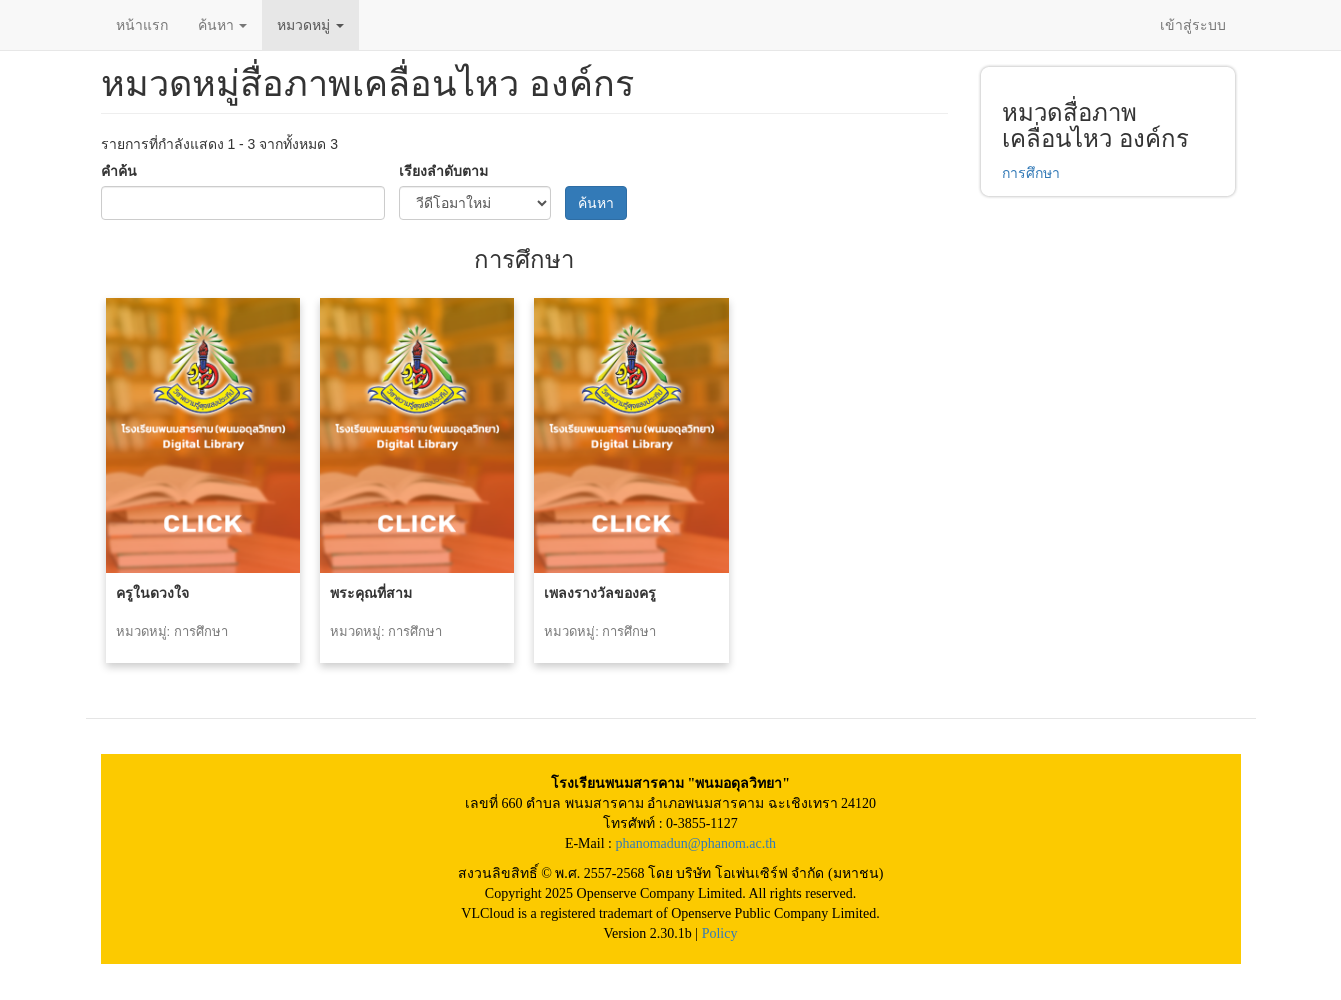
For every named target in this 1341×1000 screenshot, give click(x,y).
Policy (720, 933)
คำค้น (119, 171)
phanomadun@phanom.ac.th (695, 843)
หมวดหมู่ (310, 25)
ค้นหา (223, 25)
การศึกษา (1031, 173)
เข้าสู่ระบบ (1193, 25)
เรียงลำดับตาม (443, 171)
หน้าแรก (142, 25)
